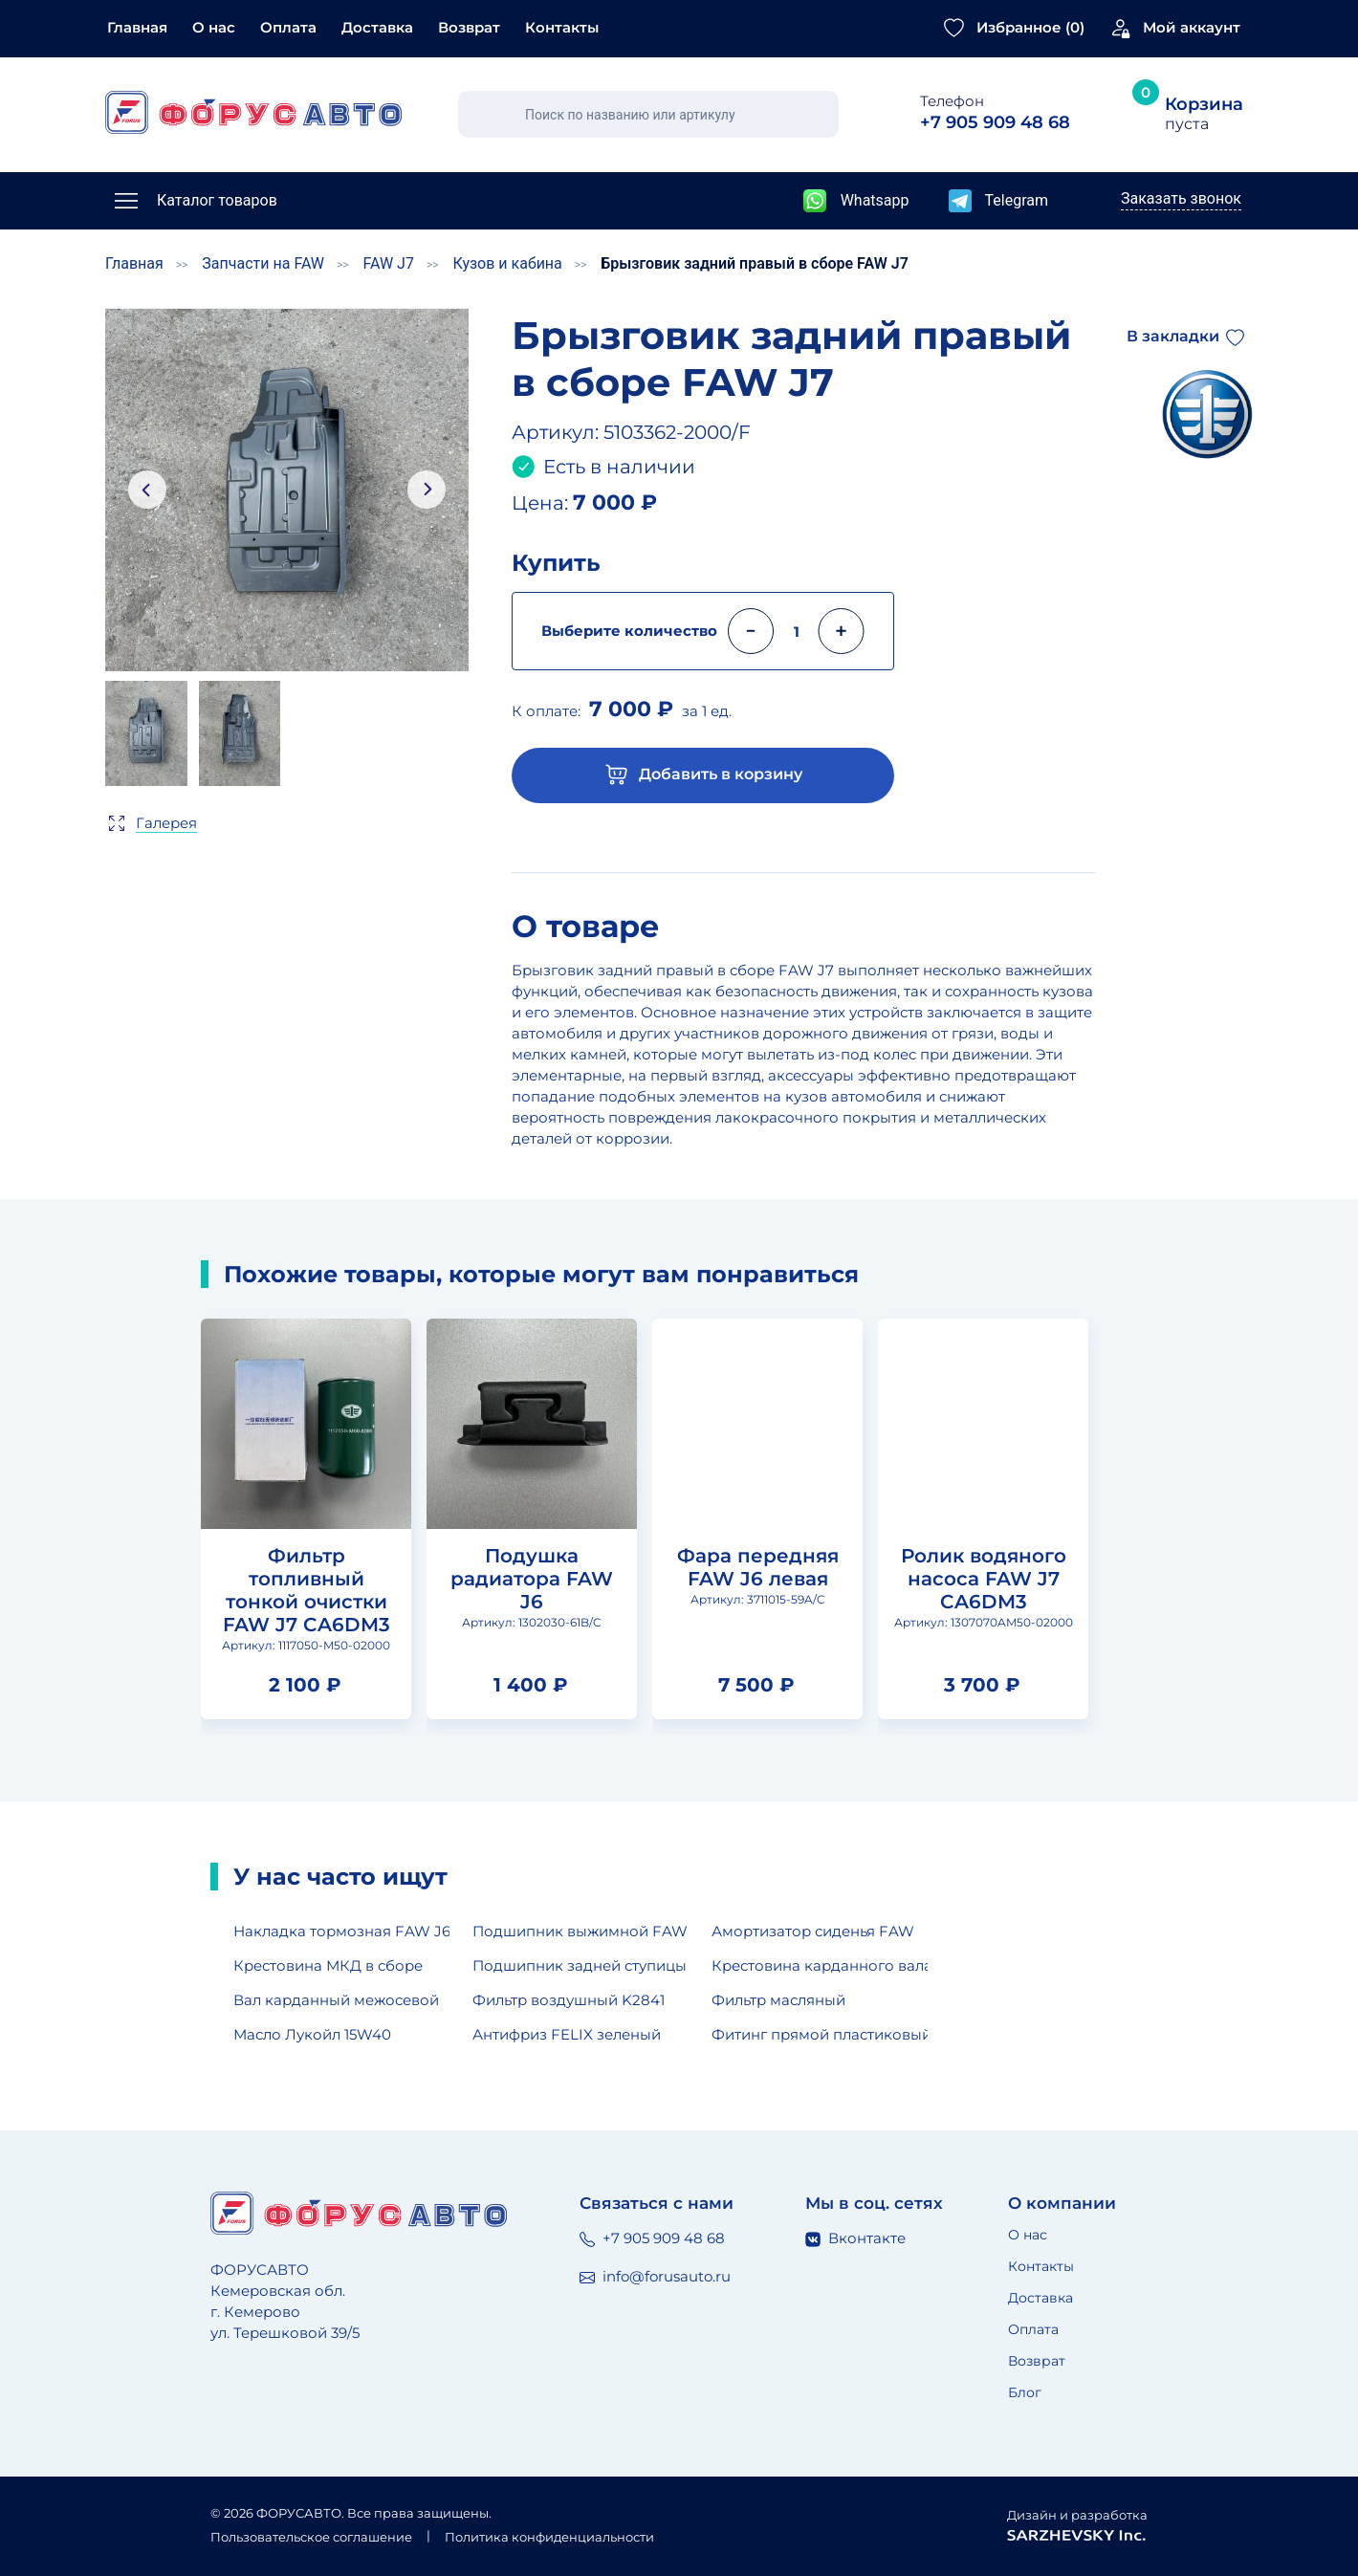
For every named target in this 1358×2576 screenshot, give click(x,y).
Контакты (562, 27)
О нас (213, 27)
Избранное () (1030, 27)
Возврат (469, 27)
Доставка (377, 27)
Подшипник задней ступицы (579, 1965)
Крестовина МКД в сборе (328, 1965)
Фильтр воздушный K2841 (568, 2000)
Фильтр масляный (778, 2000)
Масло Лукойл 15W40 (312, 2034)
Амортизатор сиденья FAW (813, 1931)
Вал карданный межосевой (336, 2000)
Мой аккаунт (1191, 27)
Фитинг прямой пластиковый (820, 2034)
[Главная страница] (253, 112)
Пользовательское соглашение (311, 2536)
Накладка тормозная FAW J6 (341, 1931)
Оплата (288, 27)
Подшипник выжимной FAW (580, 1931)
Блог (1024, 2392)
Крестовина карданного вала (820, 1965)
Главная (137, 27)
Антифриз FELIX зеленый (566, 2034)
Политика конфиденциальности (549, 2536)
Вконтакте (855, 2238)
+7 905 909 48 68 (652, 2238)
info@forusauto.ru (655, 2276)
